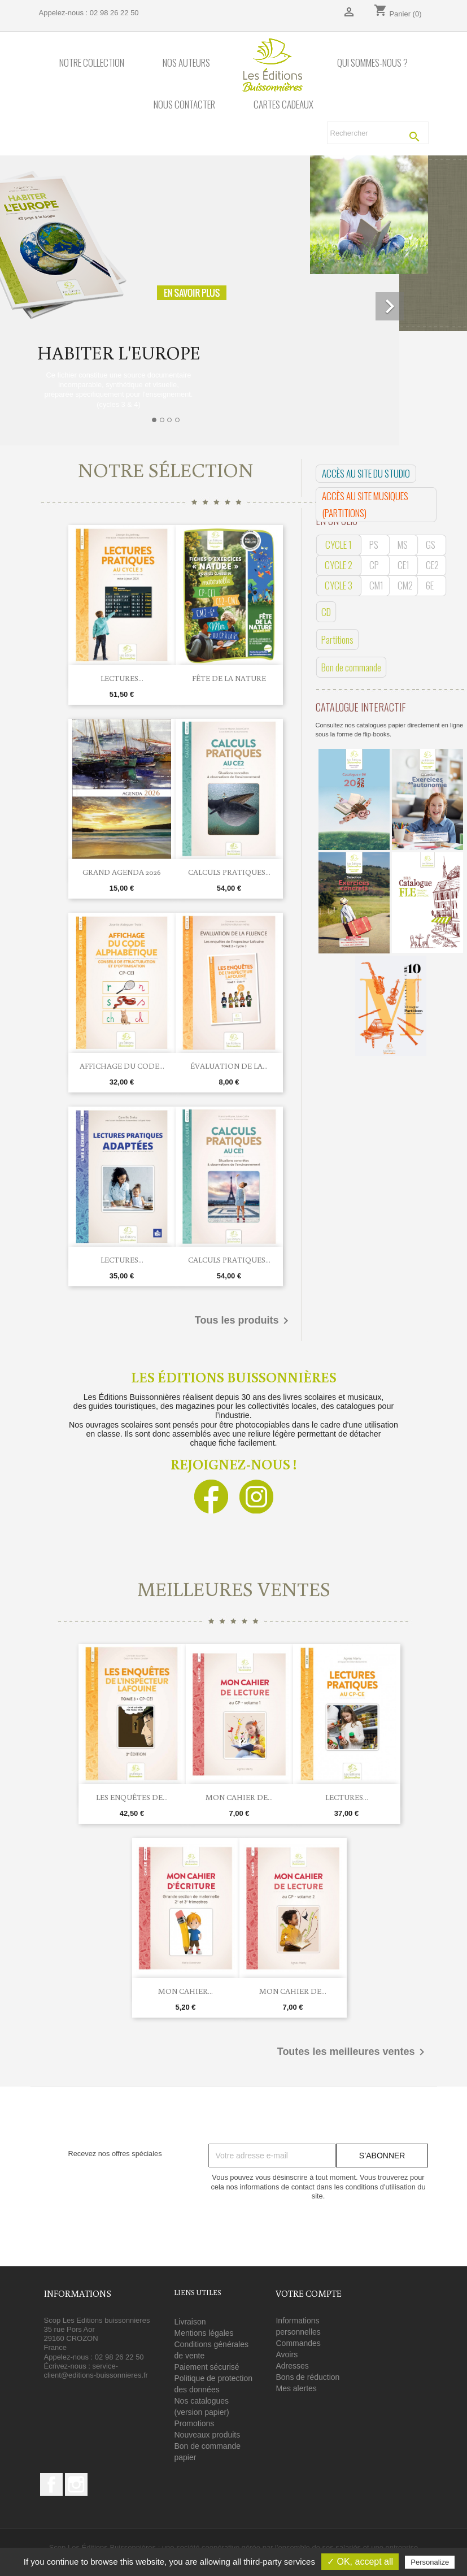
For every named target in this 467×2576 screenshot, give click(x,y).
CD (326, 612)
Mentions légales (203, 2333)
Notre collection (91, 63)
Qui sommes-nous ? (372, 63)
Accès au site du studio (366, 473)
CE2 (432, 565)
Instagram (76, 2484)
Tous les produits (244, 1321)
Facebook (51, 2484)
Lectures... (122, 678)
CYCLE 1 (338, 544)
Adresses (292, 2365)
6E (430, 585)
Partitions (337, 639)
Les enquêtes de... (132, 1797)
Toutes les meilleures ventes (353, 2052)
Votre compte (309, 2293)
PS (373, 544)
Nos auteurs (186, 63)
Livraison (190, 2321)
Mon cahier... (185, 1991)
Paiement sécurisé (206, 2366)
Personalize (430, 2562)
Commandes (298, 2343)
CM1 (376, 585)
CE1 (403, 565)
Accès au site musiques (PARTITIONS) (365, 504)
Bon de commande (351, 667)
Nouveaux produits (207, 2434)
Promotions (194, 2423)
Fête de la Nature (229, 678)
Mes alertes (296, 2388)
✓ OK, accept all (360, 2561)
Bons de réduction (307, 2377)
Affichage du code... (122, 1066)
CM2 (405, 585)
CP (374, 565)
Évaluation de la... (229, 1066)
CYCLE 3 (338, 585)
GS (430, 544)
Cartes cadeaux (283, 104)
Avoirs (287, 2354)
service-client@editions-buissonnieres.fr (96, 2370)
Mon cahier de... (239, 1797)
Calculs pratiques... (229, 872)
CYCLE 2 (338, 565)
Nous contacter (184, 104)
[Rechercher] (378, 133)
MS (403, 544)
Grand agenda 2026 (121, 872)
